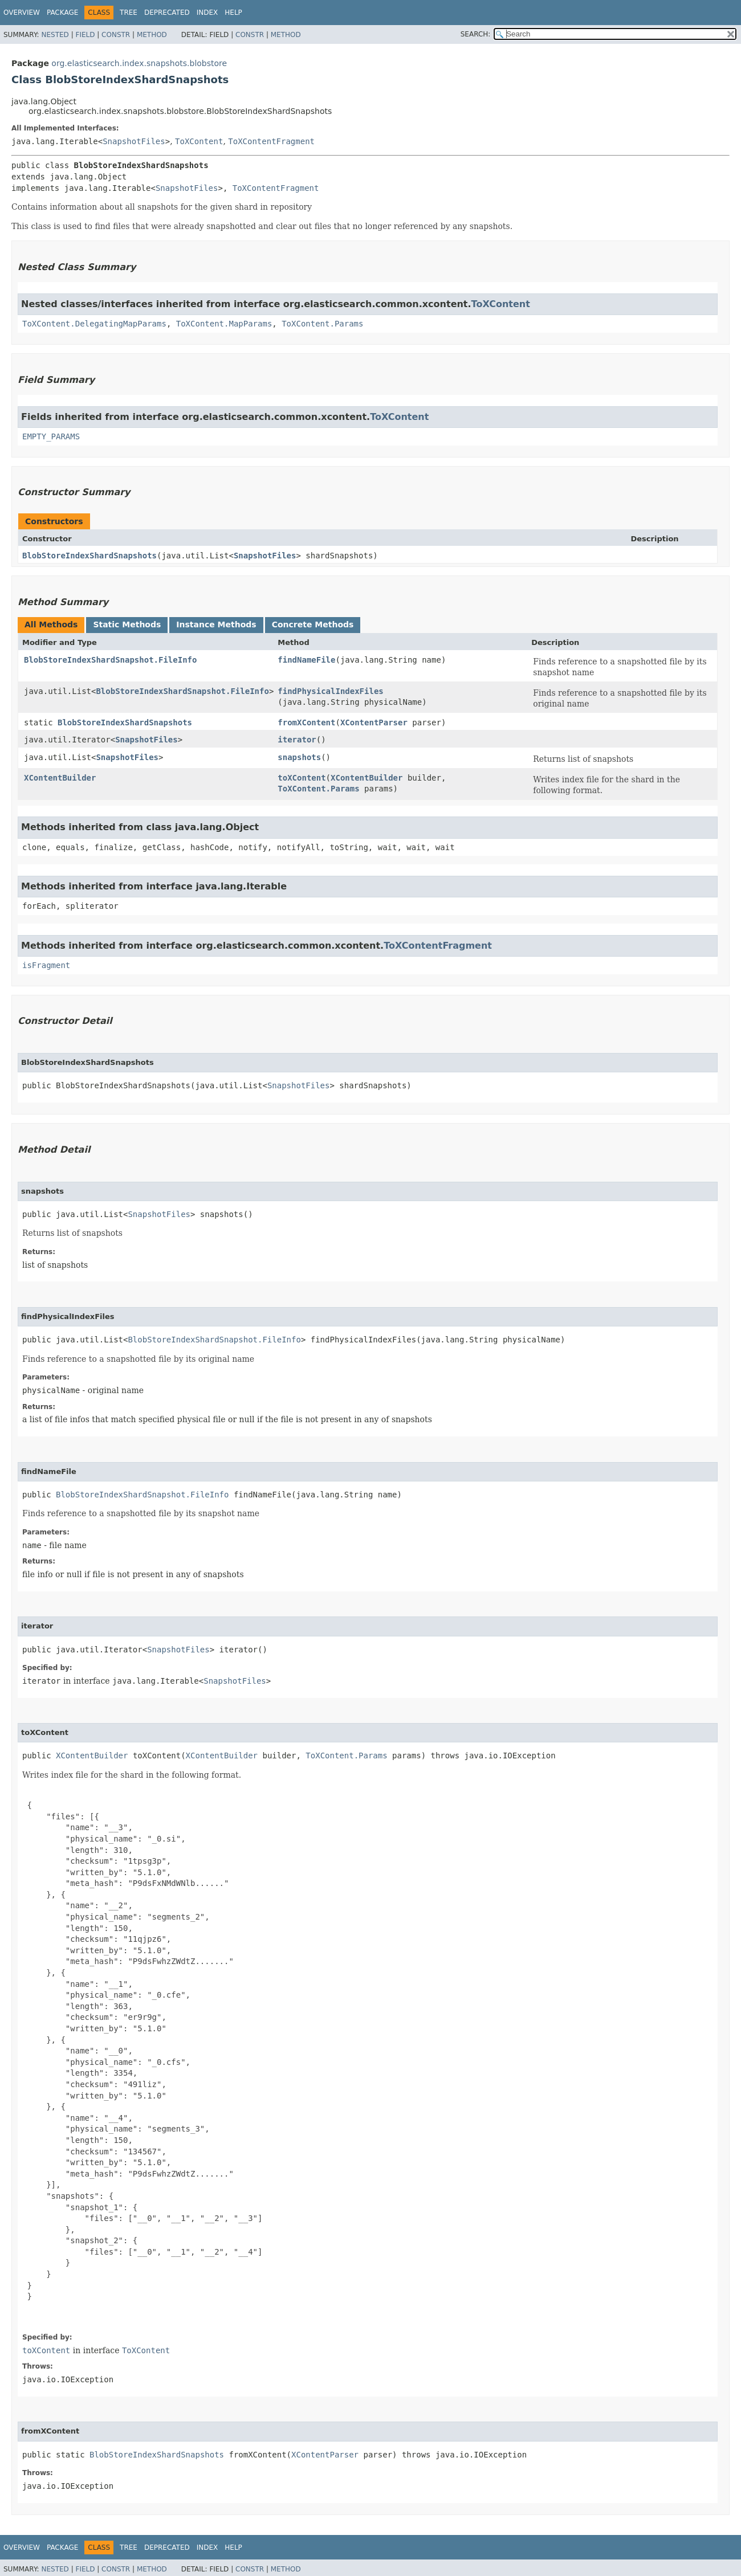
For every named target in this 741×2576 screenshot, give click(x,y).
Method (152, 35)
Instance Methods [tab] (216, 624)
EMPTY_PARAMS (51, 436)
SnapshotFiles (134, 141)
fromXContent (306, 722)
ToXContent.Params (322, 323)
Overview (21, 13)
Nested (54, 35)
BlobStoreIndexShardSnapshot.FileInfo (110, 659)
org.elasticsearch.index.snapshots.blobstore (139, 63)
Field (85, 35)
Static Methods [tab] (127, 624)
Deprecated (167, 13)
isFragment (46, 965)
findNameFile (306, 659)
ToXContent (199, 141)
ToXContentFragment (271, 141)
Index (207, 13)
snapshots (299, 757)
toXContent (301, 777)
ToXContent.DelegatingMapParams (94, 323)
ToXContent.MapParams (224, 323)
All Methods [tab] (51, 624)
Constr (115, 35)
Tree (128, 13)
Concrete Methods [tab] (313, 624)
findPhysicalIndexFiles (330, 691)
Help (233, 13)
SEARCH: (476, 34)
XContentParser (374, 722)
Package (62, 13)
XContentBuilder (60, 777)
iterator (297, 739)
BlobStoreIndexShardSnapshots (89, 555)
